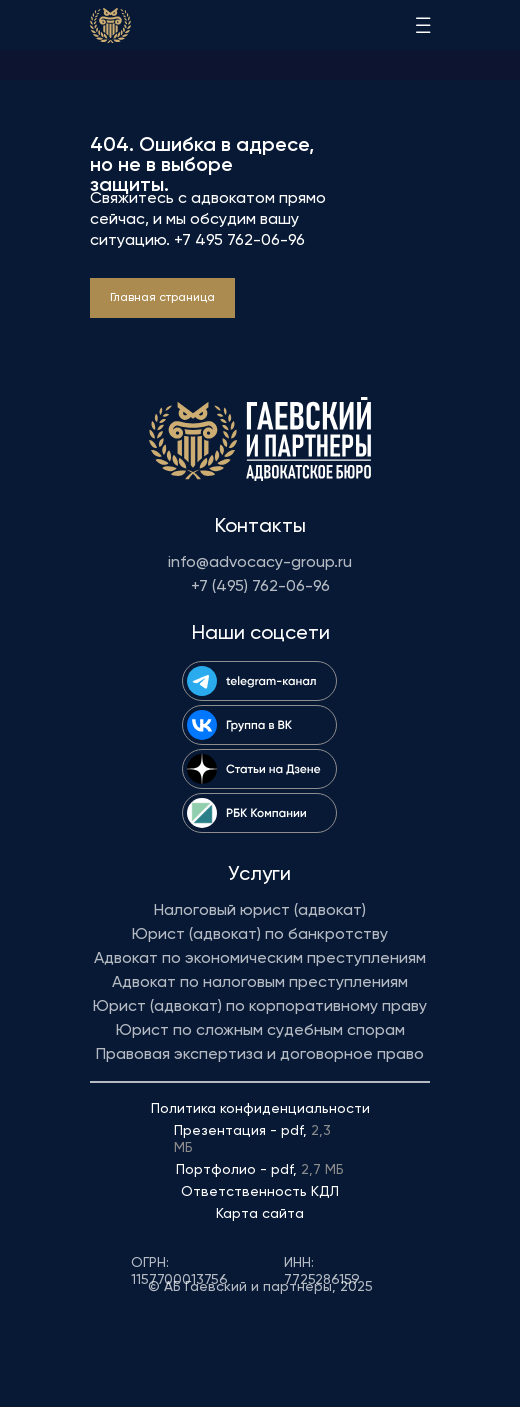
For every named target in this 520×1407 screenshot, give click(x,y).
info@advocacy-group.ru (260, 563)
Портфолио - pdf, (260, 1170)
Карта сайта (260, 1214)
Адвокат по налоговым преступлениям (260, 983)
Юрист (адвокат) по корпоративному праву (260, 1007)
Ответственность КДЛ (260, 1192)
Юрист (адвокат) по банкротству (260, 935)
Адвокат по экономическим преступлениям (260, 959)
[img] (110, 25)
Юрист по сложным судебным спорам (260, 1031)
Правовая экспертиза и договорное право (260, 1055)
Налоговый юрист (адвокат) (260, 911)
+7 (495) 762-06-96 (260, 587)
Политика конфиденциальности (260, 1109)
